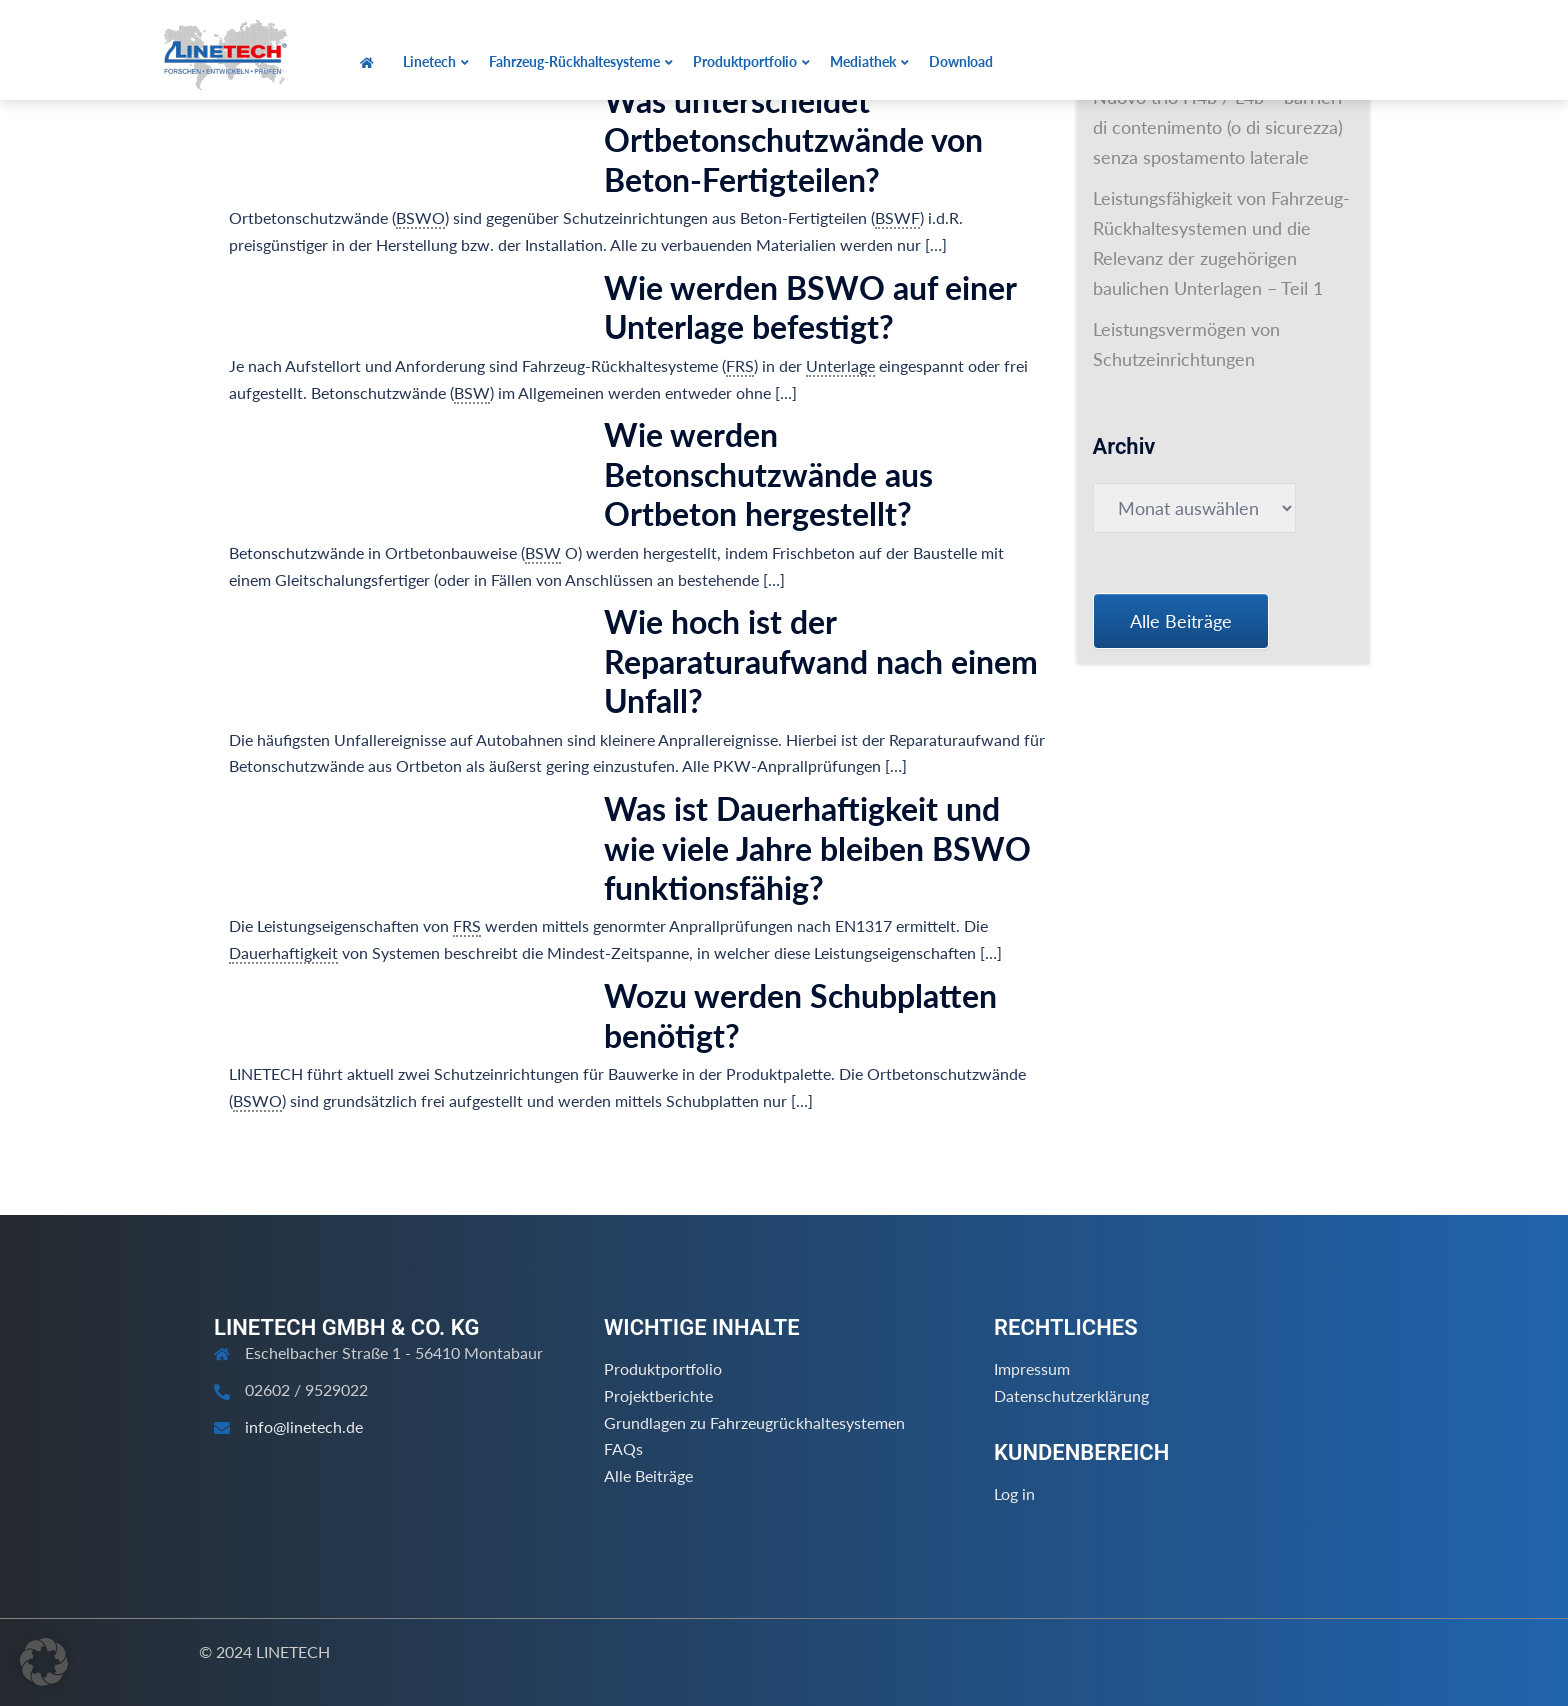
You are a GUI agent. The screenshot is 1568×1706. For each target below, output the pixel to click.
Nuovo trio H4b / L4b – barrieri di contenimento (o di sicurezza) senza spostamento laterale (1218, 127)
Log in (1014, 1493)
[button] (44, 1662)
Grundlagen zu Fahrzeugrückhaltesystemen (754, 1422)
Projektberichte (658, 1395)
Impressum (1032, 1368)
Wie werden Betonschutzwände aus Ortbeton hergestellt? (768, 474)
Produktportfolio (663, 1368)
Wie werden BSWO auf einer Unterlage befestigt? (810, 307)
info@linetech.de (304, 1426)
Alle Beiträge (648, 1475)
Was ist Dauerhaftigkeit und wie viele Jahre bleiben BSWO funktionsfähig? (817, 848)
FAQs (623, 1448)
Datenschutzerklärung (1071, 1395)
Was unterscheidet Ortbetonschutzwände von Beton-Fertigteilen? (793, 140)
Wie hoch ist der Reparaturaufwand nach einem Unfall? (821, 661)
